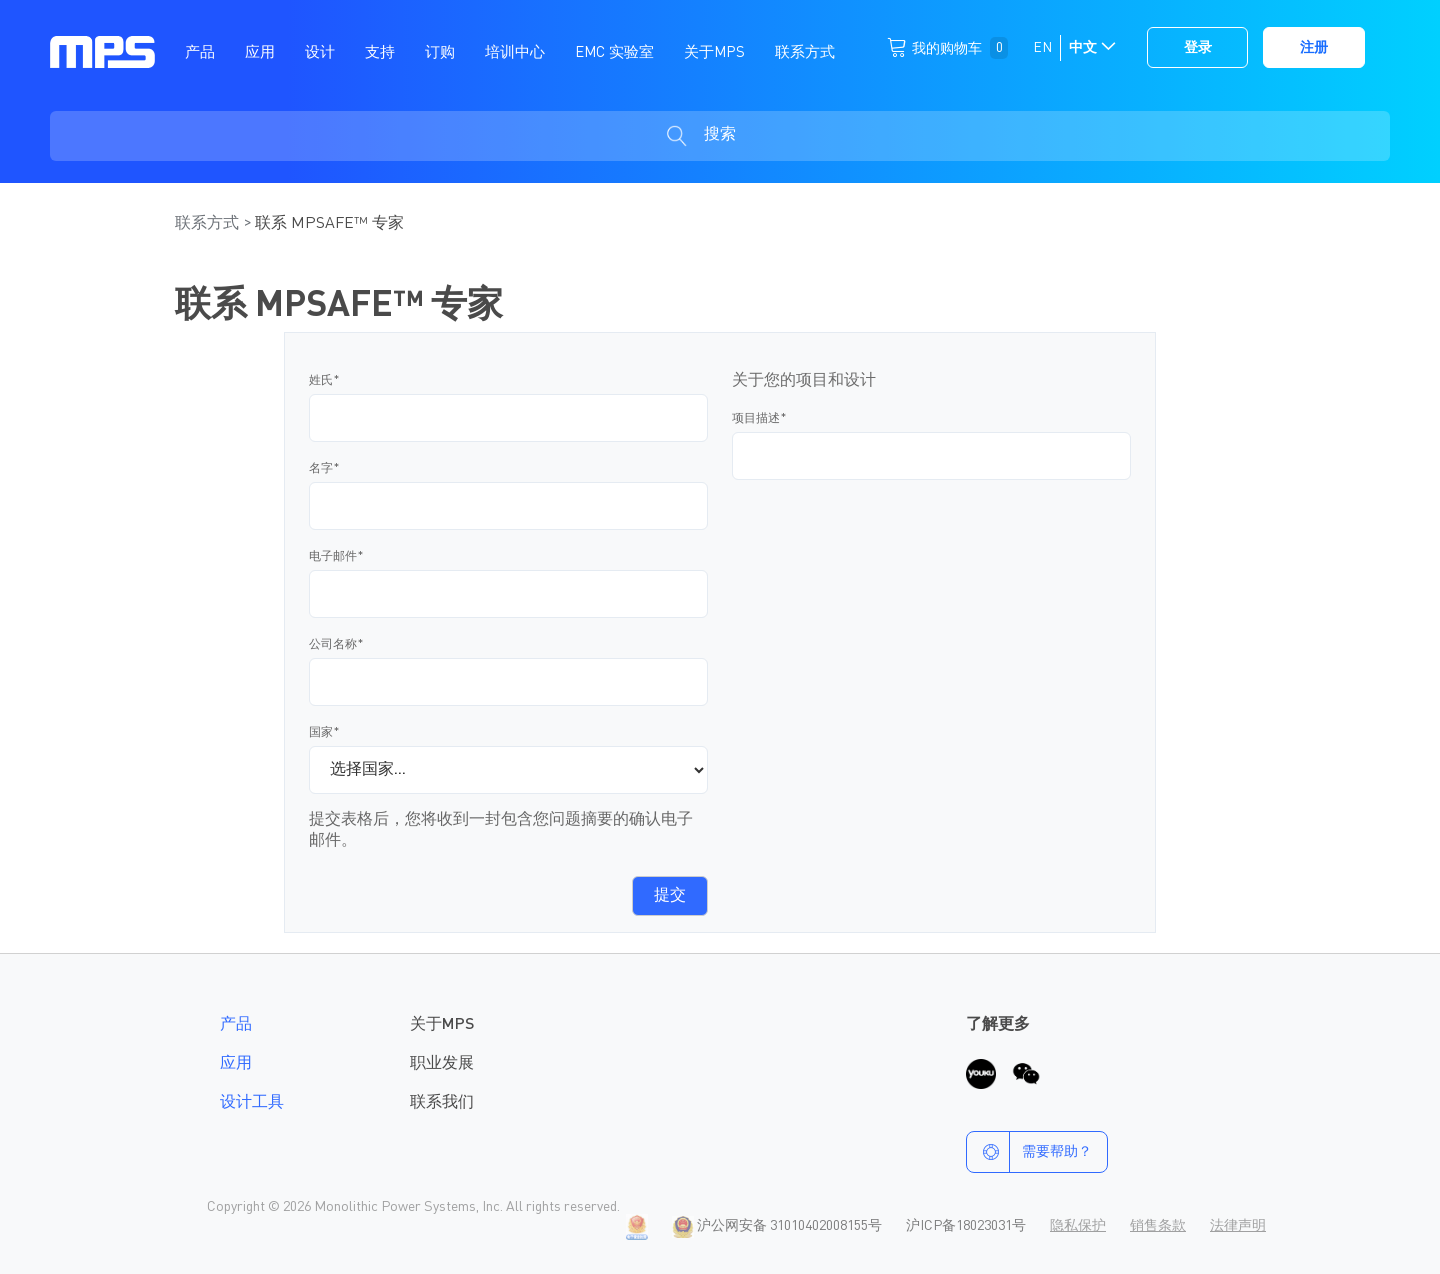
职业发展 (442, 1064)
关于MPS (442, 1025)
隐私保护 (1078, 1226)
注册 (1314, 48)
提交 (670, 896)
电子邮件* (336, 557)
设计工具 (252, 1103)
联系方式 (209, 224)
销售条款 (1158, 1226)
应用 (236, 1064)
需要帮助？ (1029, 1152)
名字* (324, 469)
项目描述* (759, 419)
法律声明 (1238, 1226)
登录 (1198, 48)
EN (1042, 48)
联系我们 (442, 1103)
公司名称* (336, 645)
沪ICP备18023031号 (966, 1226)
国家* (324, 733)
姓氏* (324, 381)
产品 (236, 1025)
